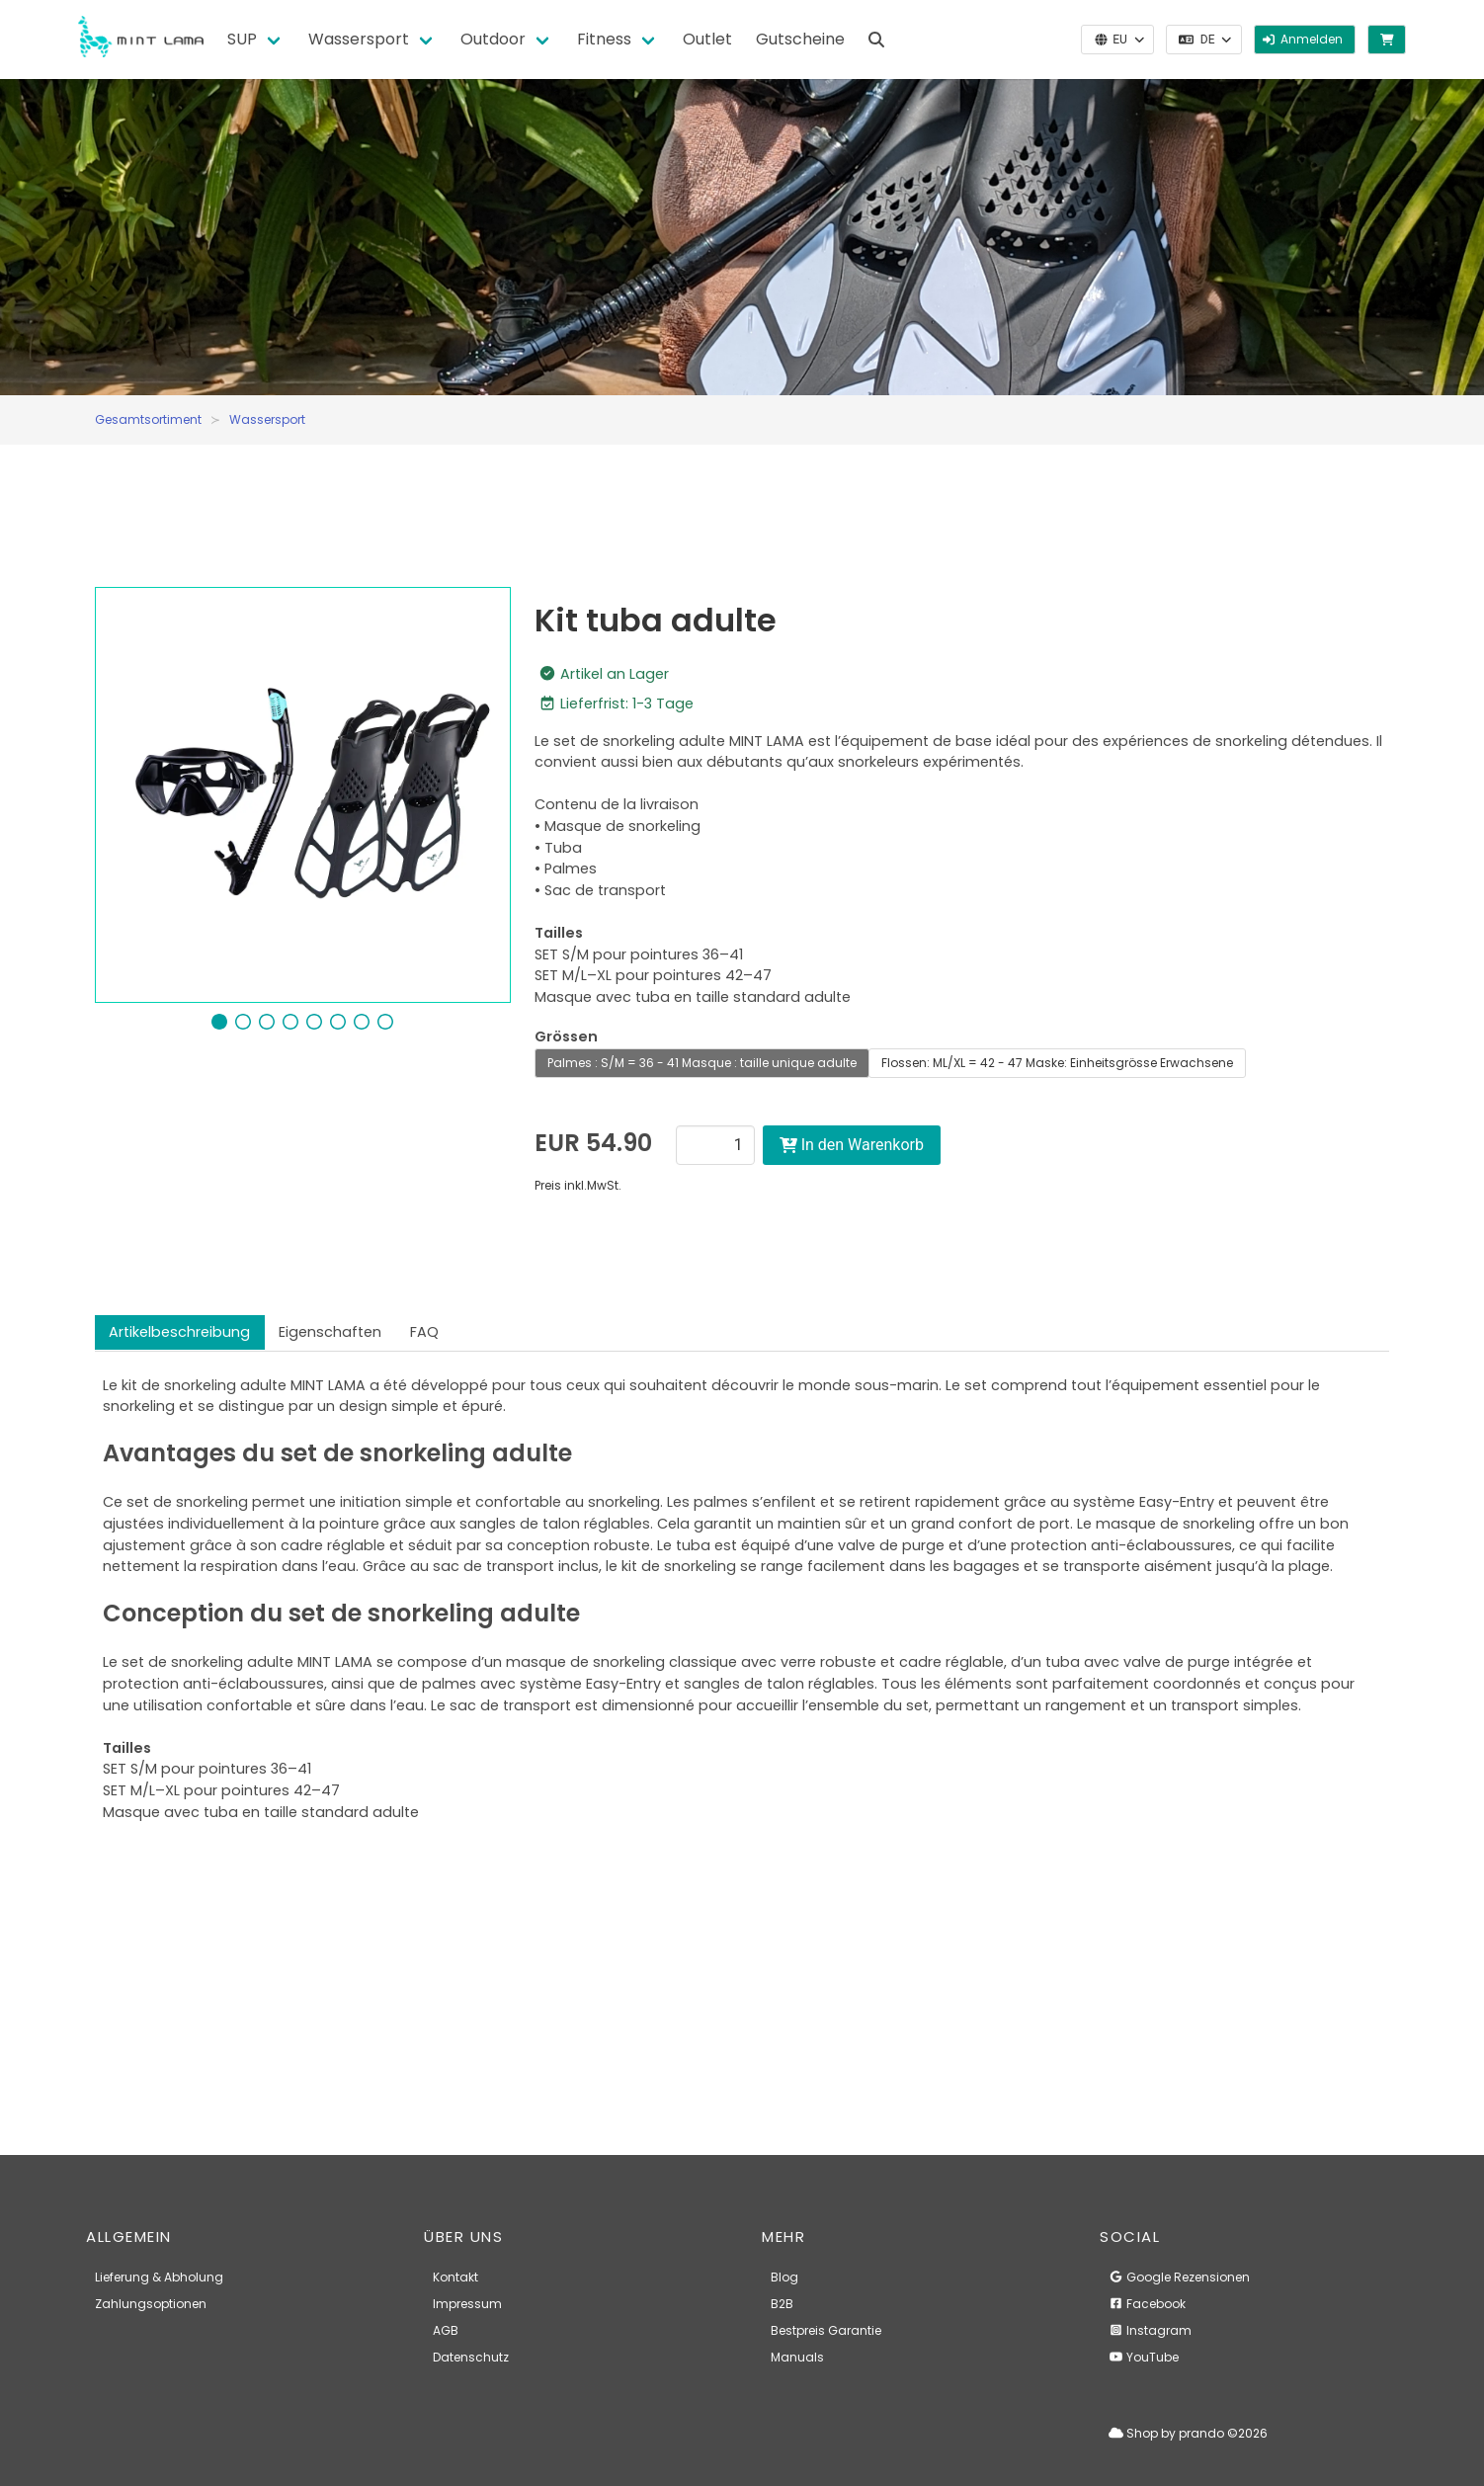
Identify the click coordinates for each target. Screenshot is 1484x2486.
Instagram (1150, 2330)
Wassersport (358, 39)
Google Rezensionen (1179, 2277)
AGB (445, 2330)
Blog (784, 2277)
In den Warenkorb (852, 1144)
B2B (782, 2303)
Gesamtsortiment (148, 419)
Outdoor (493, 39)
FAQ (424, 1332)
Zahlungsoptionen (150, 2303)
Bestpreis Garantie (826, 2330)
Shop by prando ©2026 (1188, 2433)
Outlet (707, 39)
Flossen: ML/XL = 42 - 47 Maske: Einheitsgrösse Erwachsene (1057, 1062)
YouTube (1144, 2357)
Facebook (1147, 2303)
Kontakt (455, 2277)
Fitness (604, 39)
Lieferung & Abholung (159, 2277)
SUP (242, 39)
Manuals (797, 2357)
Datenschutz (471, 2357)
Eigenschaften (330, 1332)
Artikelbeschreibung (179, 1332)
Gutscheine (800, 39)
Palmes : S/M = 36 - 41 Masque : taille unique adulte (702, 1062)
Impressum (467, 2303)
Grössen (566, 1036)
